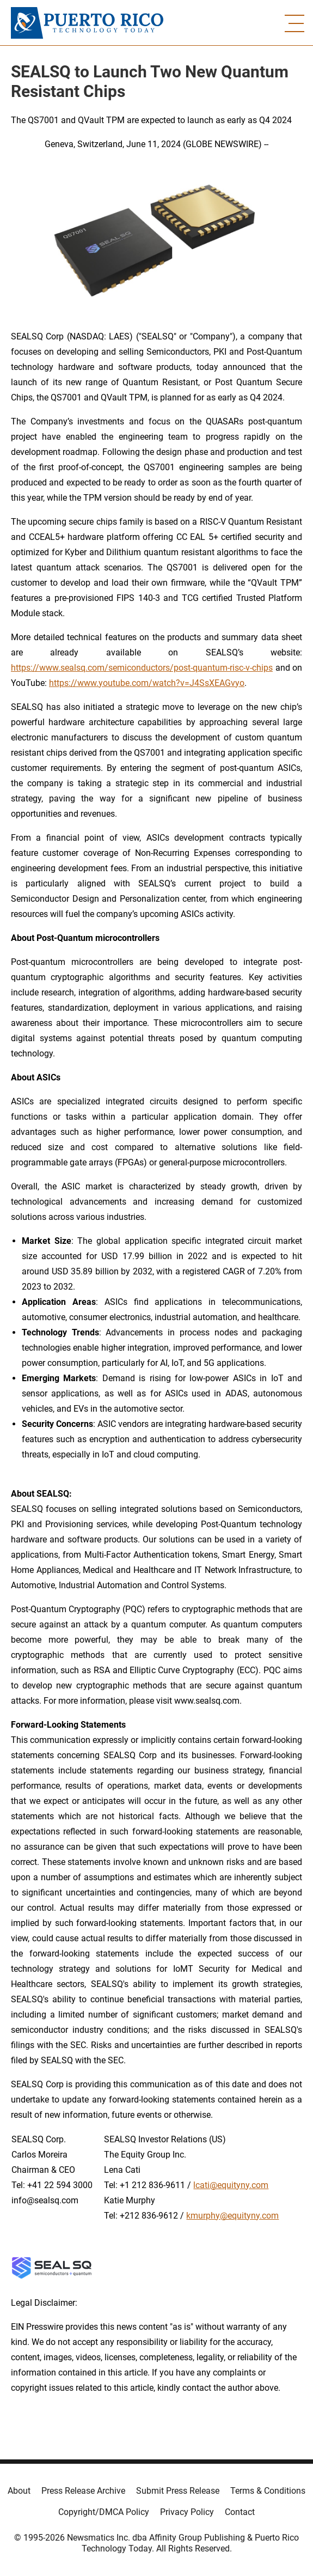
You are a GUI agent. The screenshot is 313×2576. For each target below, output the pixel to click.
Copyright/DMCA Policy (103, 2512)
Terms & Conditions (267, 2491)
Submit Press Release (177, 2491)
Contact (240, 2512)
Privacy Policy (187, 2512)
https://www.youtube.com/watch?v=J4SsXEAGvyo (146, 683)
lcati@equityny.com (230, 2185)
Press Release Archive (83, 2491)
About (19, 2491)
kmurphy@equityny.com (232, 2215)
